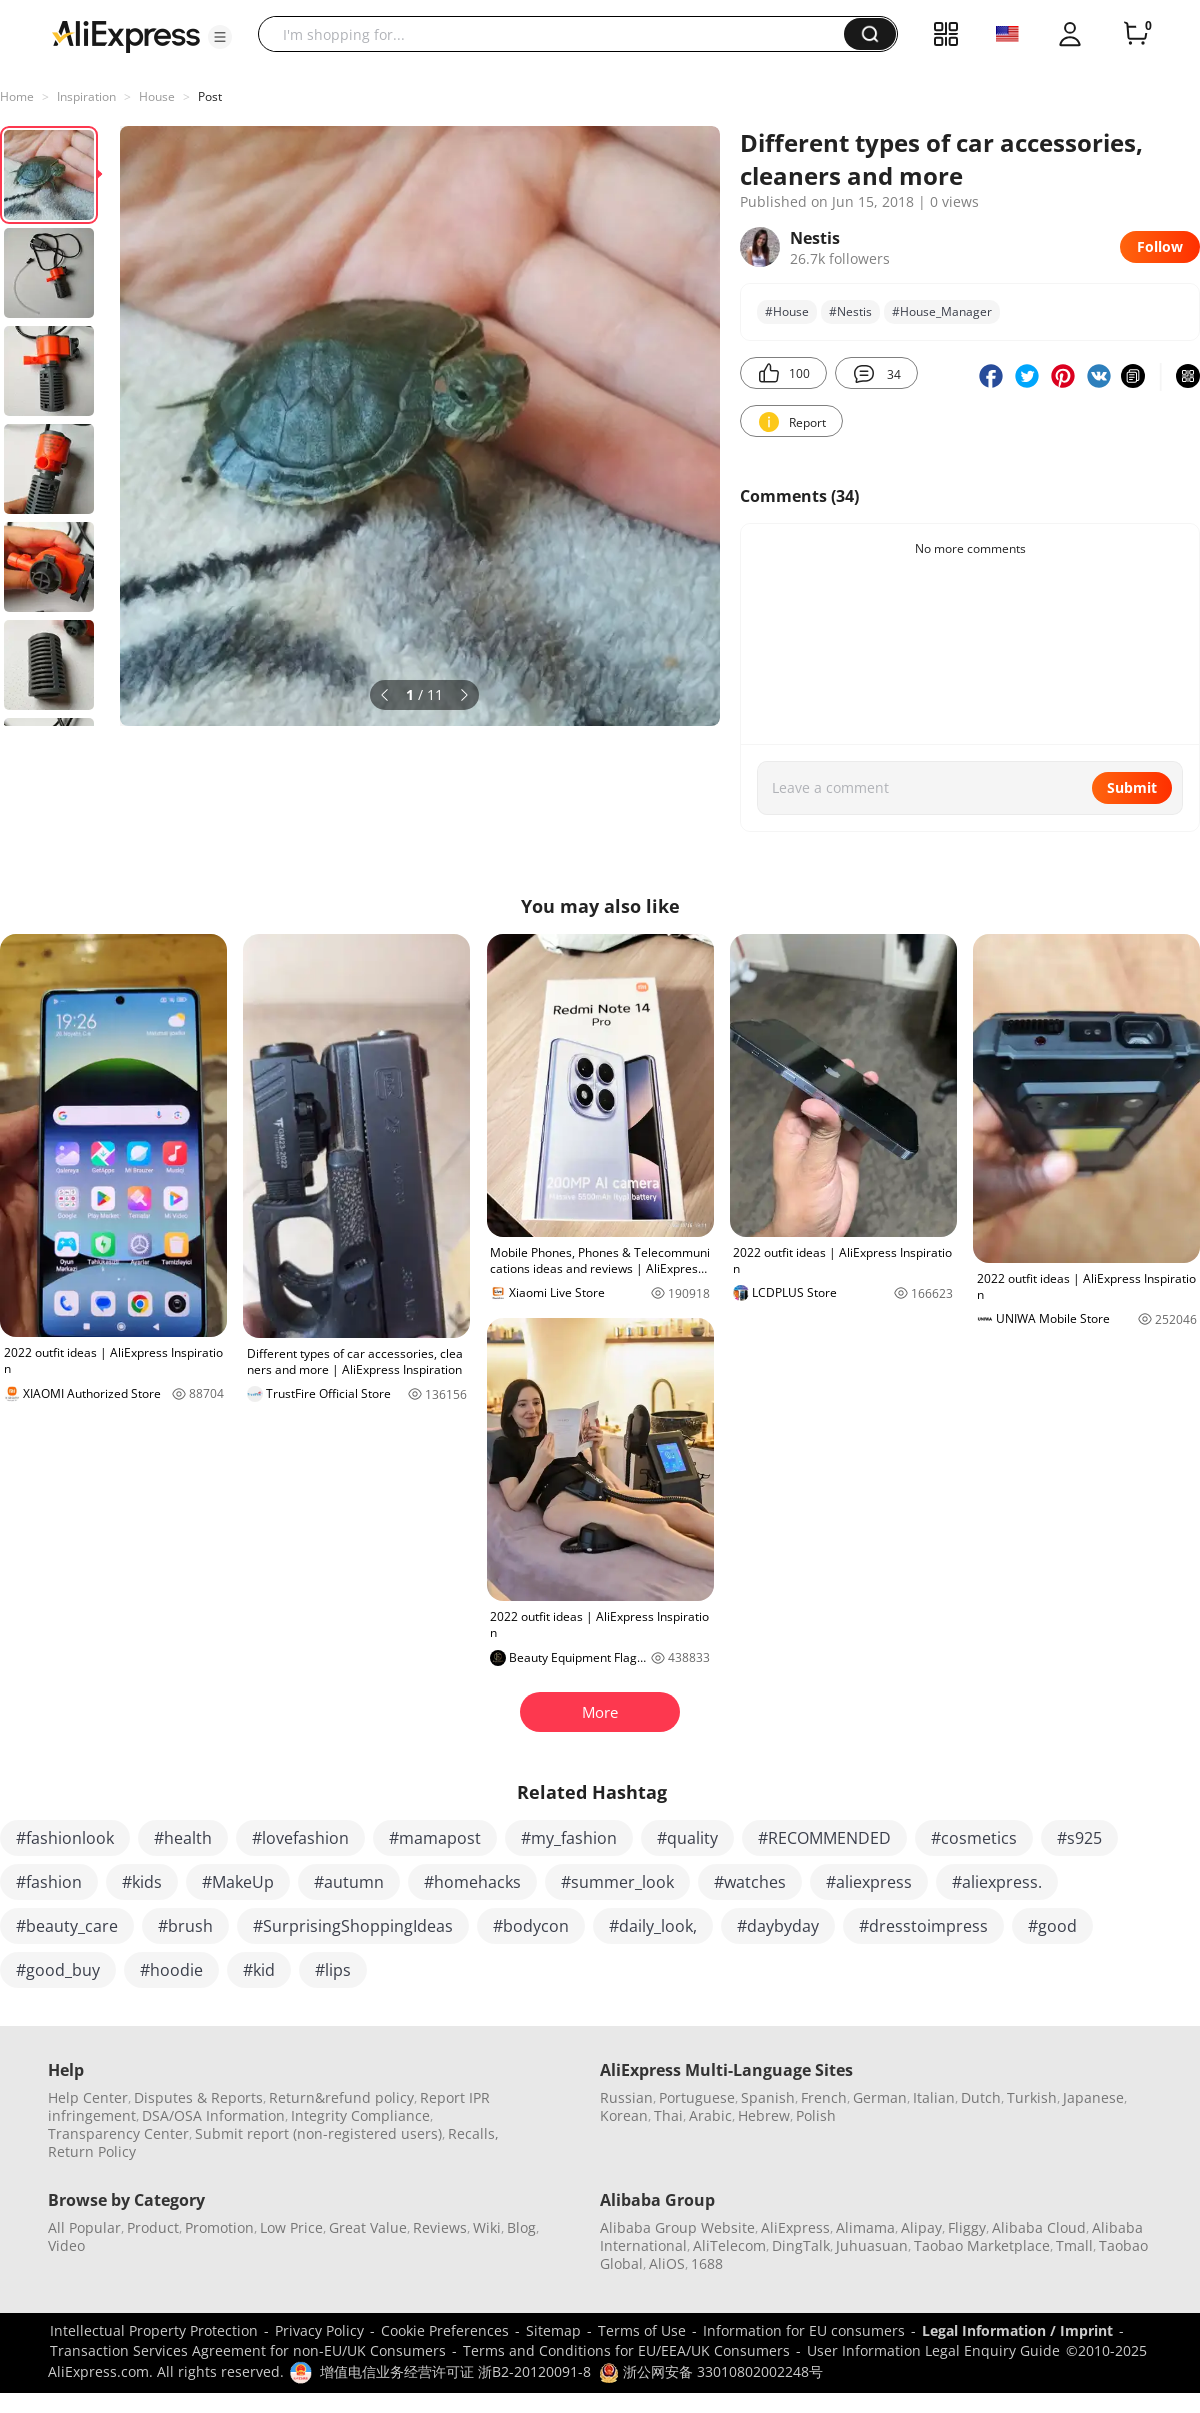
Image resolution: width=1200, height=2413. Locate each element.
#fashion (49, 1882)
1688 (707, 2263)
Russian (626, 2097)
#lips (333, 1970)
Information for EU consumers (804, 2330)
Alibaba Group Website (677, 2227)
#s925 (1079, 1838)
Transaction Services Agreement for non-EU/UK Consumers (248, 2350)
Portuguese (697, 2097)
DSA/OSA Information (213, 2115)
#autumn (349, 1882)
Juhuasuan (872, 2245)
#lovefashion (300, 1838)
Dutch (981, 2097)
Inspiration (86, 96)
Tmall (1074, 2245)
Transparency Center (118, 2133)
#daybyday (778, 1926)
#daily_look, (653, 1926)
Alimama (865, 2227)
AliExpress (795, 2227)
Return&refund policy (341, 2097)
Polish (816, 2115)
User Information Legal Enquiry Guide (933, 2350)
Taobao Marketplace (982, 2245)
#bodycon (531, 1926)
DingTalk (801, 2245)
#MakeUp (238, 1882)
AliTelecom (729, 2245)
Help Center (88, 2097)
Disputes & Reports (198, 2097)
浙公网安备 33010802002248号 (711, 2371)
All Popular (84, 2227)
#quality (687, 1838)
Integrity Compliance (360, 2115)
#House (787, 311)
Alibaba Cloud (1039, 2227)
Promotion (219, 2227)
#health (183, 1838)
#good (1052, 1926)
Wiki (487, 2227)
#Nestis (850, 311)
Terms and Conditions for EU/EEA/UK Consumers (626, 2350)
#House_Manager (942, 311)
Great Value (368, 2227)
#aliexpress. (997, 1882)
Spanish (768, 2097)
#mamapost (435, 1838)
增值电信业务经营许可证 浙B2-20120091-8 (455, 2371)
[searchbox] (558, 34)
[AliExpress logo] (126, 35)
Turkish (1032, 2097)
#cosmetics (974, 1838)
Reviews (440, 2227)
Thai (668, 2115)
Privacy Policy (319, 2330)
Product (153, 2227)
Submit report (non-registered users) (318, 2133)
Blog (521, 2227)
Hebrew (764, 2115)
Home (17, 96)
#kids (142, 1882)
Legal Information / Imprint (1017, 2330)
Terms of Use (642, 2330)
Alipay (921, 2227)
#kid (259, 1970)
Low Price (291, 2227)
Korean (624, 2115)
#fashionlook (65, 1838)
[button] (220, 37)
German (880, 2097)
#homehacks (472, 1882)
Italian (934, 2097)
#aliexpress (869, 1882)
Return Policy (92, 2151)
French (824, 2097)
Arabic (710, 2115)
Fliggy (967, 2227)
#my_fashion (569, 1838)
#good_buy (58, 1970)
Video (66, 2245)
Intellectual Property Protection (154, 2330)
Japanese (1093, 2097)
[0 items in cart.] (1136, 34)
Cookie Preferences (445, 2330)
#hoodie (171, 1970)
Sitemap (553, 2330)
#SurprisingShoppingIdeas (353, 1926)
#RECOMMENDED (824, 1838)
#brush (185, 1926)
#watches (750, 1882)
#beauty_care (67, 1926)
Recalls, (473, 2133)
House (157, 96)
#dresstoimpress (923, 1926)
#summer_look (617, 1882)
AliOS (667, 2263)
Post (210, 96)
